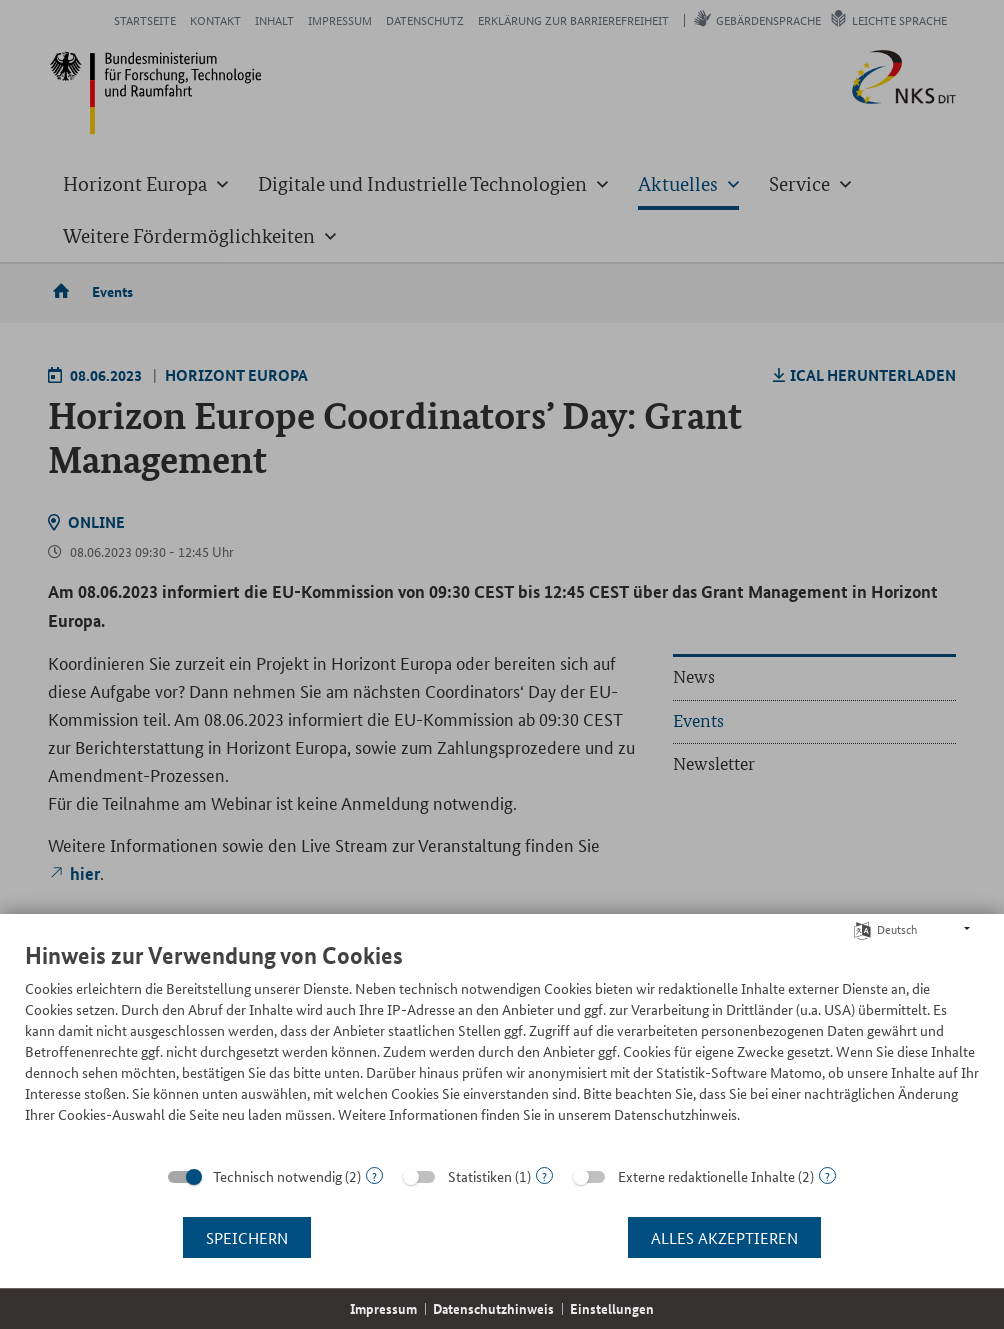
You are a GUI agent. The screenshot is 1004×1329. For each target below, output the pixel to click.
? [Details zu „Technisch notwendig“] (374, 1175)
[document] (502, 1047)
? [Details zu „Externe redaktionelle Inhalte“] (827, 1175)
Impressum (383, 1308)
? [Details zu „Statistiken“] (544, 1175)
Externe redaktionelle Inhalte (706, 1176)
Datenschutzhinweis (493, 1308)
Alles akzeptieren (724, 1237)
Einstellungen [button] (612, 1308)
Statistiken (480, 1176)
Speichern (247, 1237)
